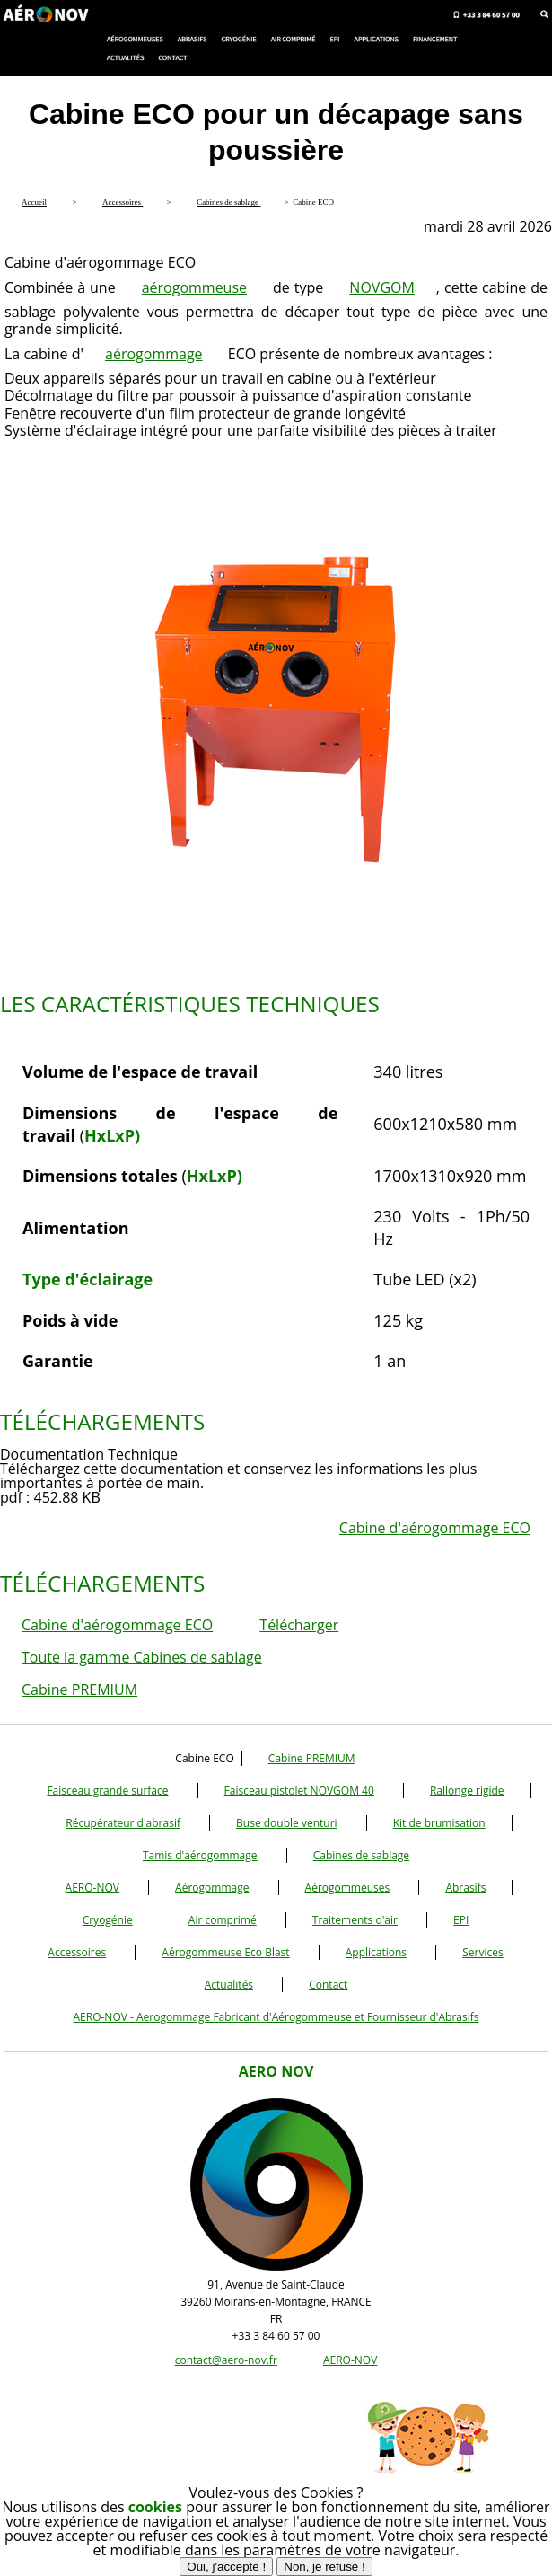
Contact (328, 1984)
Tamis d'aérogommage (200, 1855)
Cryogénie (108, 1920)
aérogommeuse (194, 287)
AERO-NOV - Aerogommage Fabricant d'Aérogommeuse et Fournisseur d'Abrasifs (275, 2017)
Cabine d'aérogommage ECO (434, 1528)
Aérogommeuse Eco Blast (225, 1952)
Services (482, 1952)
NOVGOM (382, 287)
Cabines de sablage (361, 1855)
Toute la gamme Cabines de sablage (142, 1657)
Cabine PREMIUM (79, 1689)
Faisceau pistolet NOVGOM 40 (299, 1790)
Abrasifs (465, 1887)
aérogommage (154, 354)
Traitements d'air (355, 1920)
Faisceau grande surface (107, 1790)
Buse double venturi (286, 1823)
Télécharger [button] (298, 1625)
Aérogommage (212, 1887)
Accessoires (77, 1952)
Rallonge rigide (467, 1790)
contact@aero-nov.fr (226, 2360)
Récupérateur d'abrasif (123, 1823)
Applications (376, 1952)
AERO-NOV (92, 1887)
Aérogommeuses (347, 1887)
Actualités (229, 1984)
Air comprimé (222, 1920)
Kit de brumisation (439, 1823)
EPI (461, 1920)
